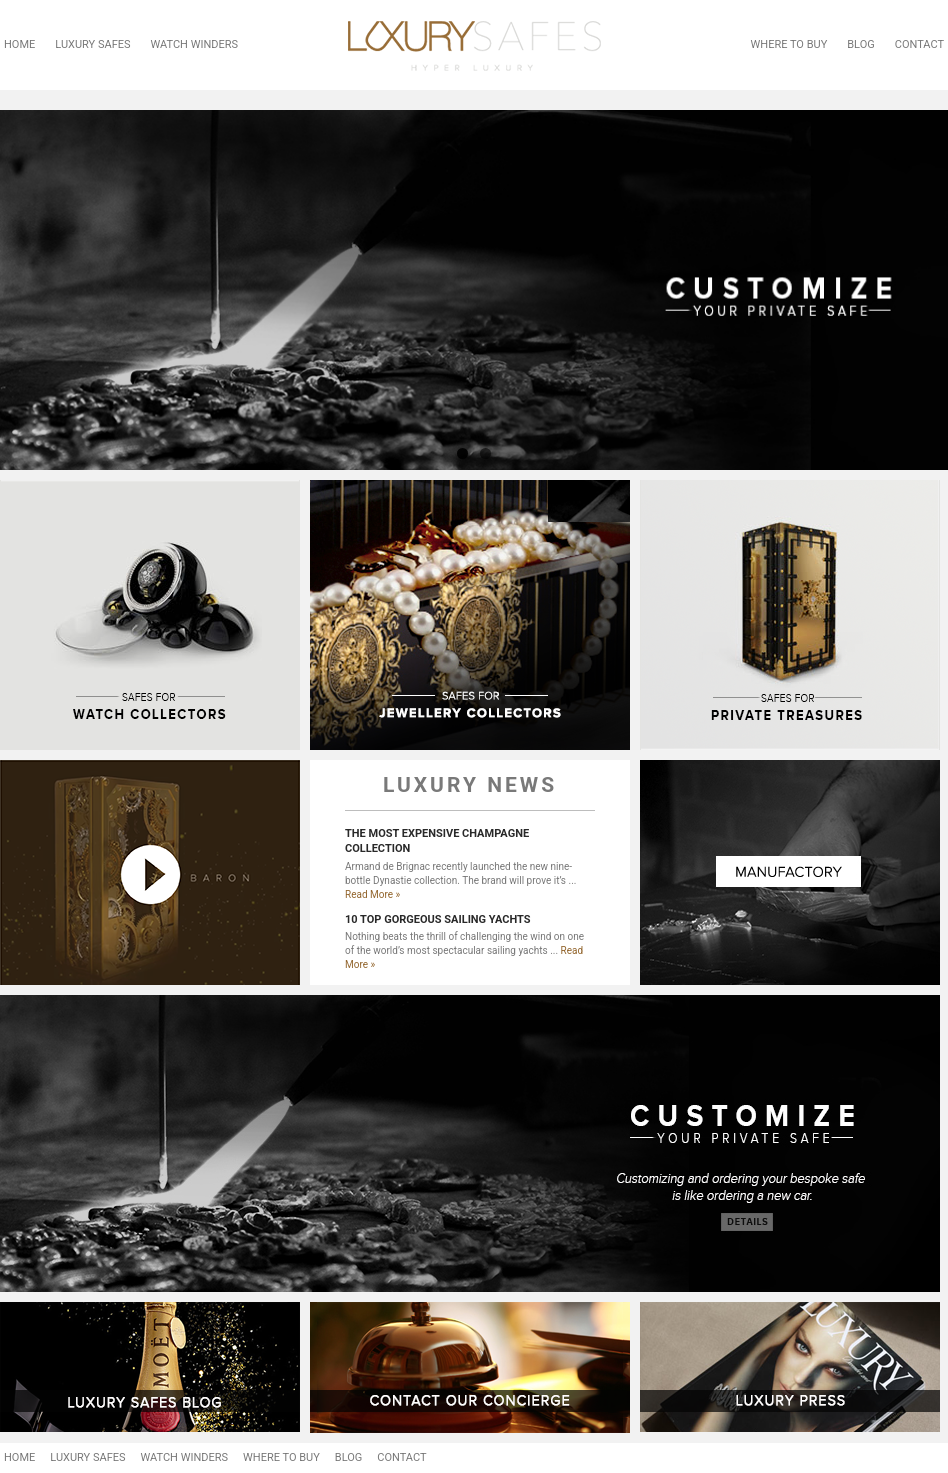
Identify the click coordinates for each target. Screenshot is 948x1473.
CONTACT (919, 44)
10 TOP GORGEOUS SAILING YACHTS (438, 919)
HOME (19, 44)
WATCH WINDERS (195, 44)
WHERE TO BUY (789, 44)
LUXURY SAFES (92, 44)
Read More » (372, 894)
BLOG (861, 44)
